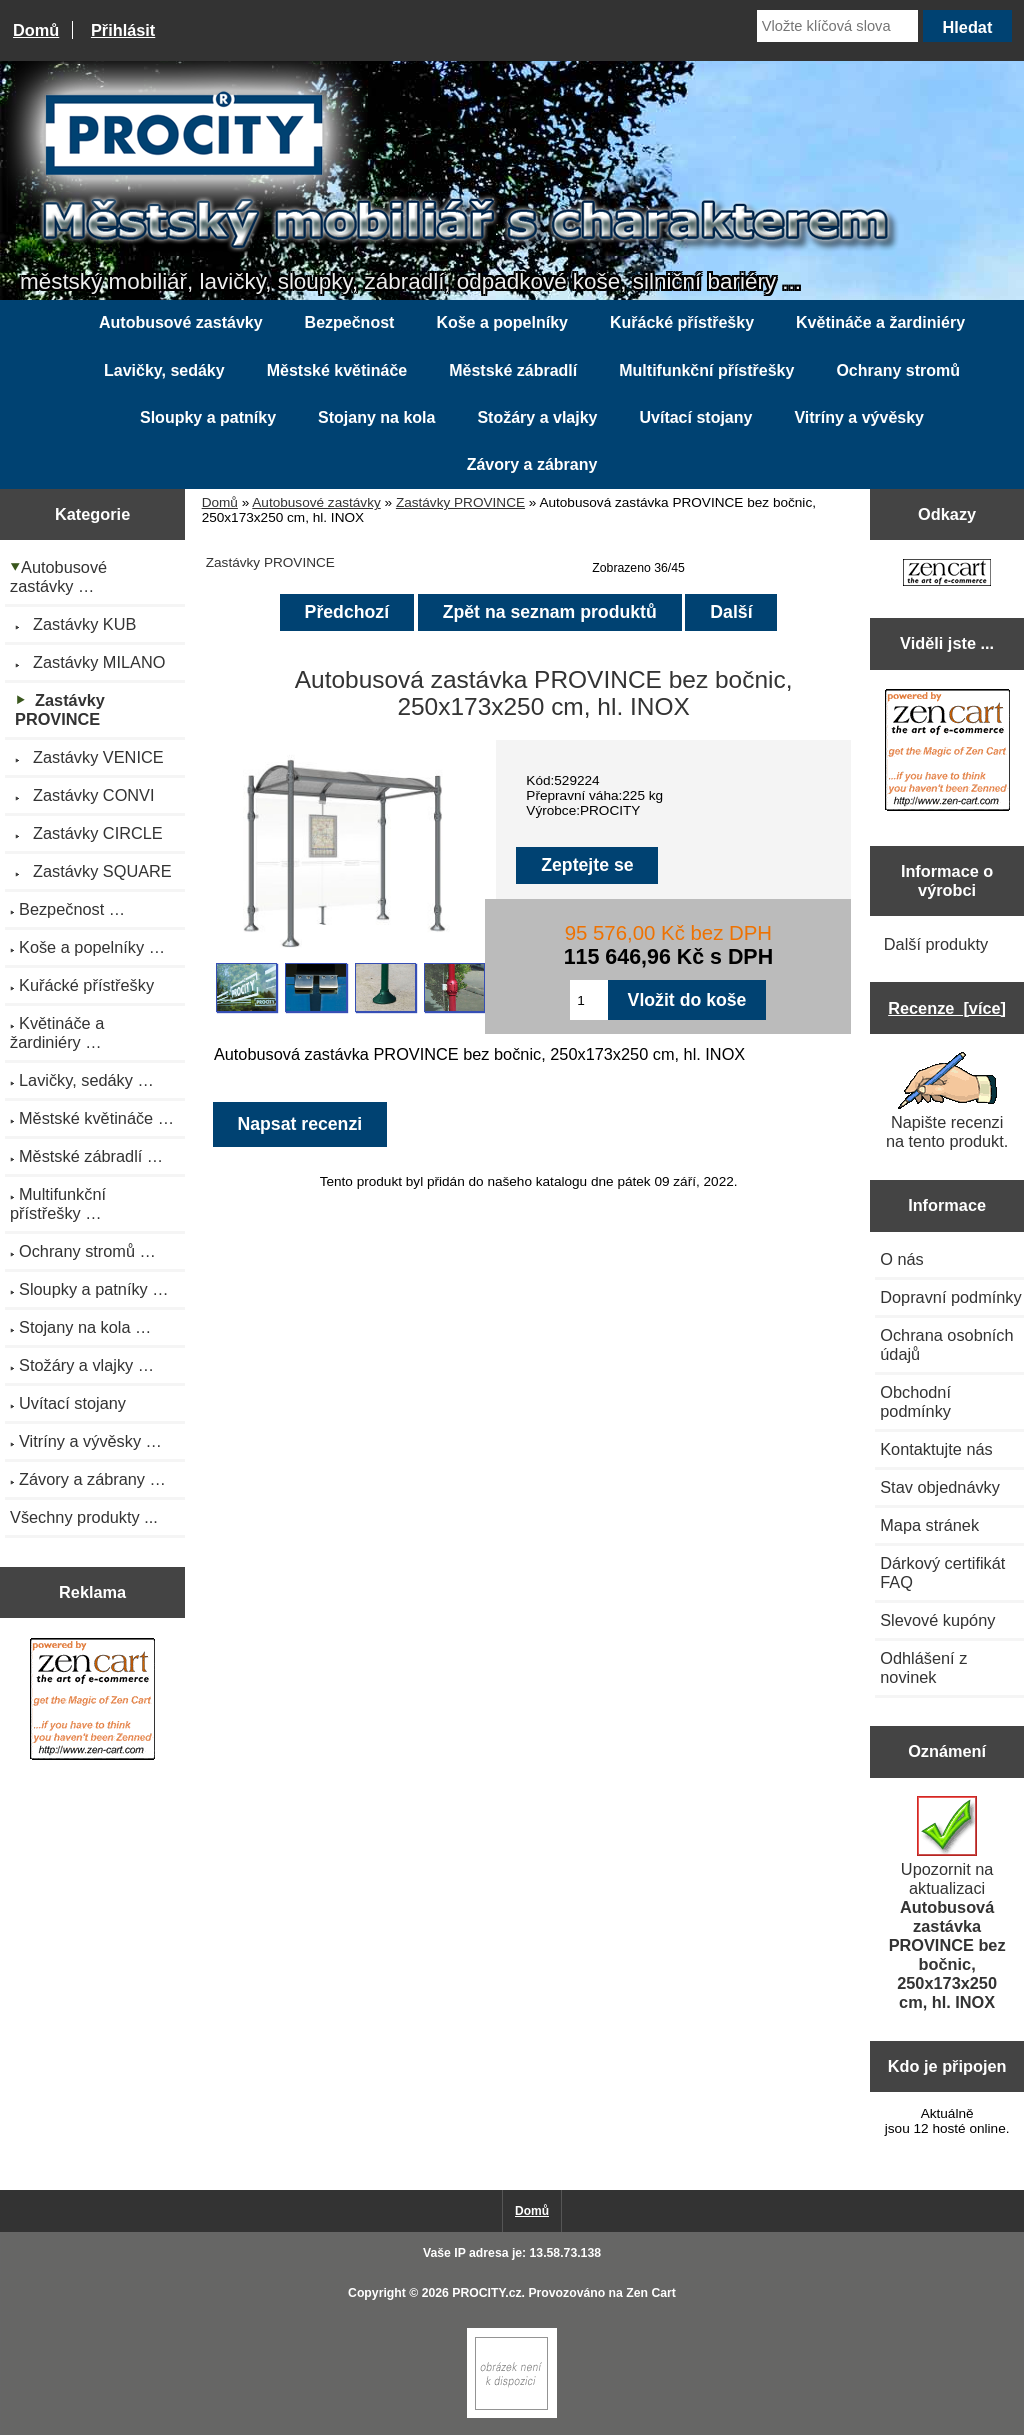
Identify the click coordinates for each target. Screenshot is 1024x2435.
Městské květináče (337, 370)
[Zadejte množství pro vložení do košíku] (588, 1000)
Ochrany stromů (898, 370)
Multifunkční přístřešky (706, 370)
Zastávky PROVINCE (460, 502)
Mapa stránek (929, 1525)
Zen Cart (651, 2293)
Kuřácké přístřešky (682, 322)
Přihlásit (123, 30)
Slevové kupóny (937, 1620)
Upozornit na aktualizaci (947, 1903)
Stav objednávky (940, 1487)
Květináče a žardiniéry (880, 322)
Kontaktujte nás (936, 1449)
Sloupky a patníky (208, 417)
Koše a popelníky (502, 322)
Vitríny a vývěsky (859, 417)
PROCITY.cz (486, 2293)
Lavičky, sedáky (164, 370)
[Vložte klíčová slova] (837, 26)
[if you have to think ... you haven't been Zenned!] (512, 2413)
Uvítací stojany (695, 417)
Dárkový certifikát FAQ (942, 1572)
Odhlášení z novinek (923, 1667)
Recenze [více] (947, 1008)
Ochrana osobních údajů (946, 1344)
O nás (902, 1259)
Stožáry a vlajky (537, 417)
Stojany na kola (376, 417)
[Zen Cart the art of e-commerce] (92, 1701)
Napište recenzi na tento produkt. (947, 1101)
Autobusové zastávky (316, 502)
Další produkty (936, 944)
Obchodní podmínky (915, 1401)
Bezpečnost (350, 322)
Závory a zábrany (532, 464)
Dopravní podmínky (950, 1297)
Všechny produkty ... (84, 1517)
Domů (36, 30)
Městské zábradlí (513, 370)
